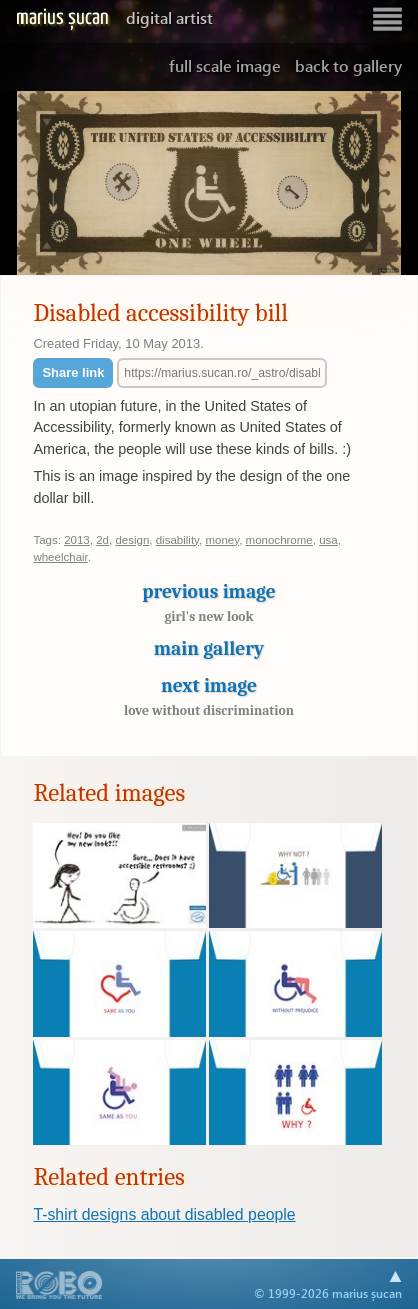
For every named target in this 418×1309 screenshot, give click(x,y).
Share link (73, 372)
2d (102, 540)
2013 (77, 540)
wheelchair (60, 557)
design (132, 540)
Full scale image (225, 65)
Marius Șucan (114, 18)
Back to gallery (348, 65)
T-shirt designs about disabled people (164, 1214)
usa (328, 540)
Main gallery (209, 649)
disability (177, 540)
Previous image (208, 608)
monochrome (279, 540)
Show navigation (387, 19)
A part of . (59, 1287)
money (222, 540)
